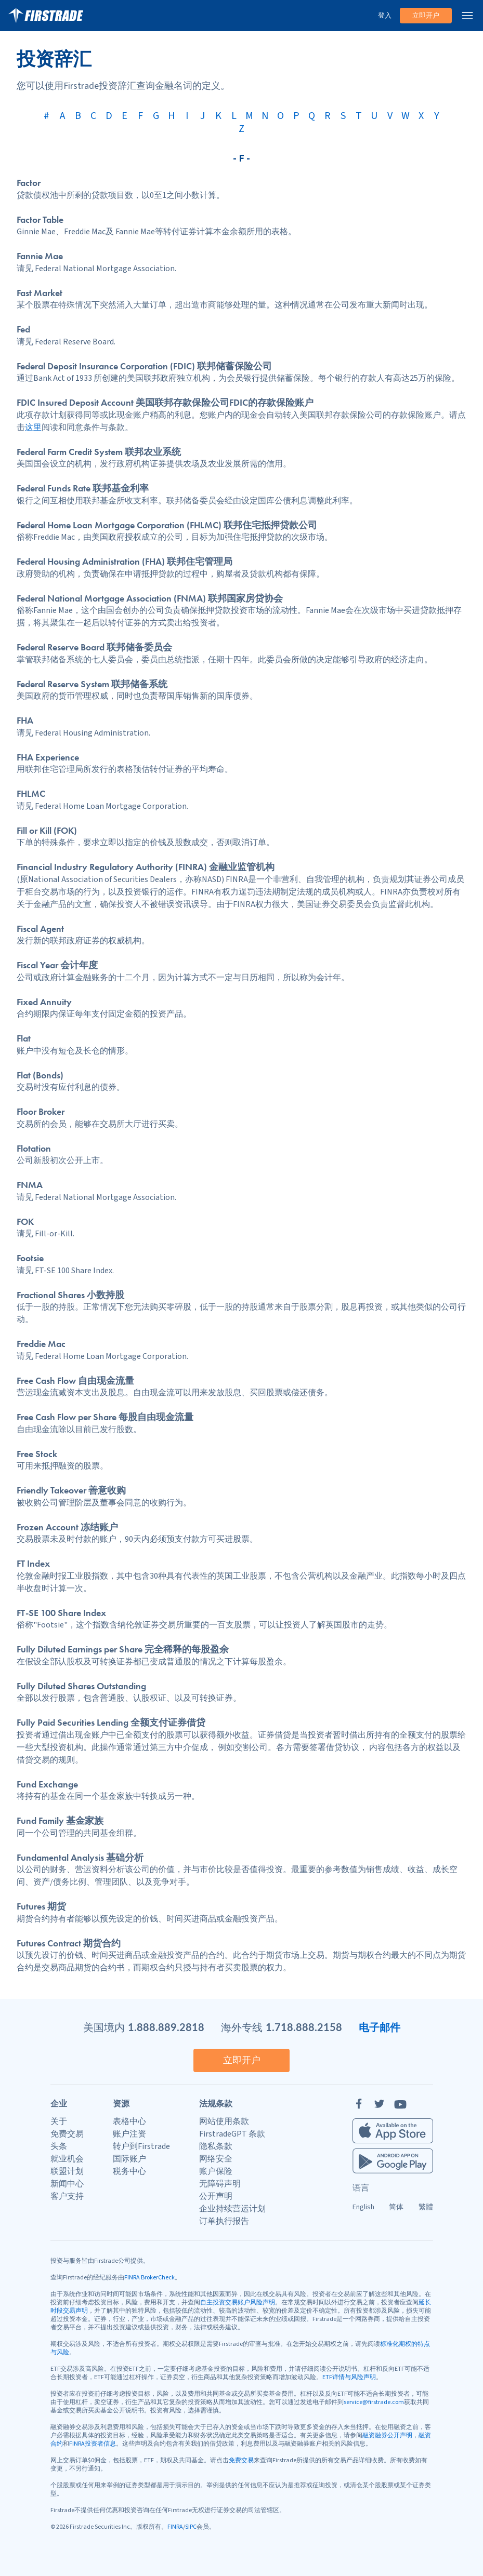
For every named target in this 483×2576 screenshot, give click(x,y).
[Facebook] (359, 2104)
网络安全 (215, 2159)
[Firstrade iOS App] (393, 2130)
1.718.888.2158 (304, 2027)
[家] (45, 15)
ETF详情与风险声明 (349, 2377)
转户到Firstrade (141, 2146)
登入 (384, 15)
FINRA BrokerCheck (149, 2277)
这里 (33, 427)
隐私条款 (215, 2146)
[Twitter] (379, 2104)
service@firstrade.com (374, 2402)
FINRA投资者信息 (92, 2443)
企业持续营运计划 (232, 2208)
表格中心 (129, 2121)
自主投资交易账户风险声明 (237, 2302)
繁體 (426, 2207)
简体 (396, 2207)
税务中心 (129, 2171)
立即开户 (425, 15)
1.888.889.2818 (166, 2027)
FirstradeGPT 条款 (232, 2134)
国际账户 (129, 2159)
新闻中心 (67, 2184)
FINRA (175, 2526)
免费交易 (67, 2134)
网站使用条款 (224, 2121)
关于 (58, 2121)
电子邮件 (379, 2027)
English (363, 2207)
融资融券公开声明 (387, 2435)
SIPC (191, 2526)
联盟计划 (67, 2171)
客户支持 (67, 2196)
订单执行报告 (224, 2221)
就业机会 (67, 2159)
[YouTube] (400, 2104)
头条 (58, 2146)
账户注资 (129, 2134)
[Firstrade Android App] (393, 2160)
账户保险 (215, 2171)
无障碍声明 (220, 2184)
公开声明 (215, 2196)
